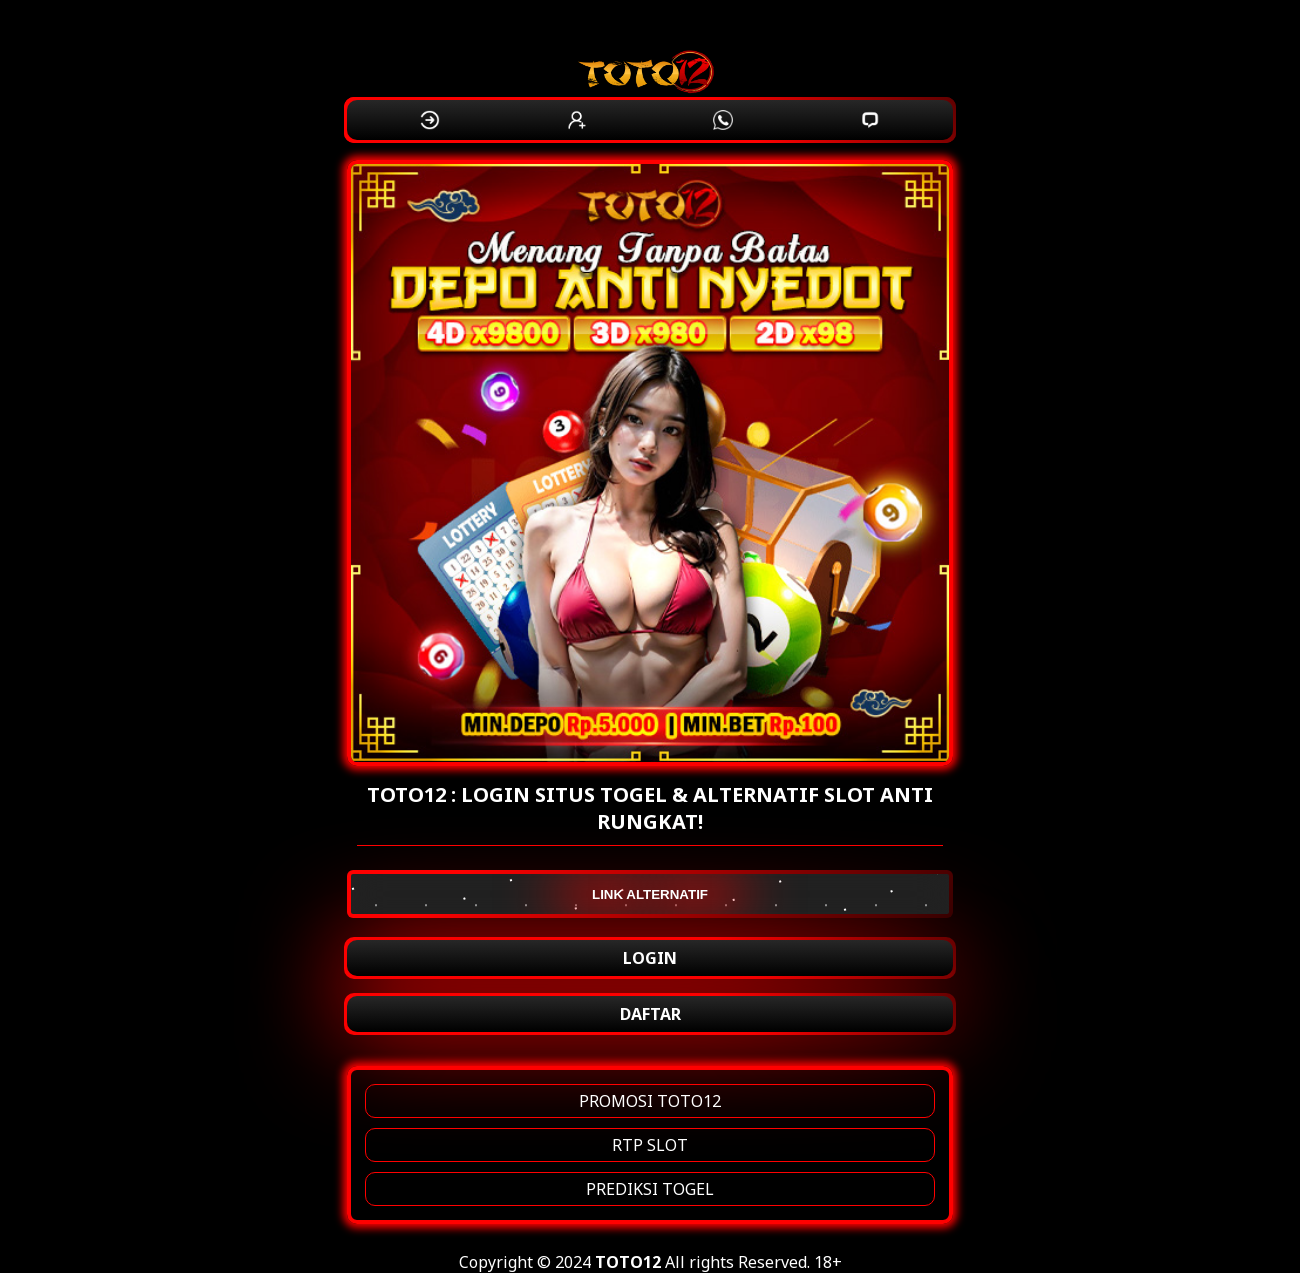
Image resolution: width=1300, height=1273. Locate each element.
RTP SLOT (650, 1145)
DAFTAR (650, 1014)
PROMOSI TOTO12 (650, 1101)
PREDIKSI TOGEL (650, 1189)
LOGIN (650, 958)
